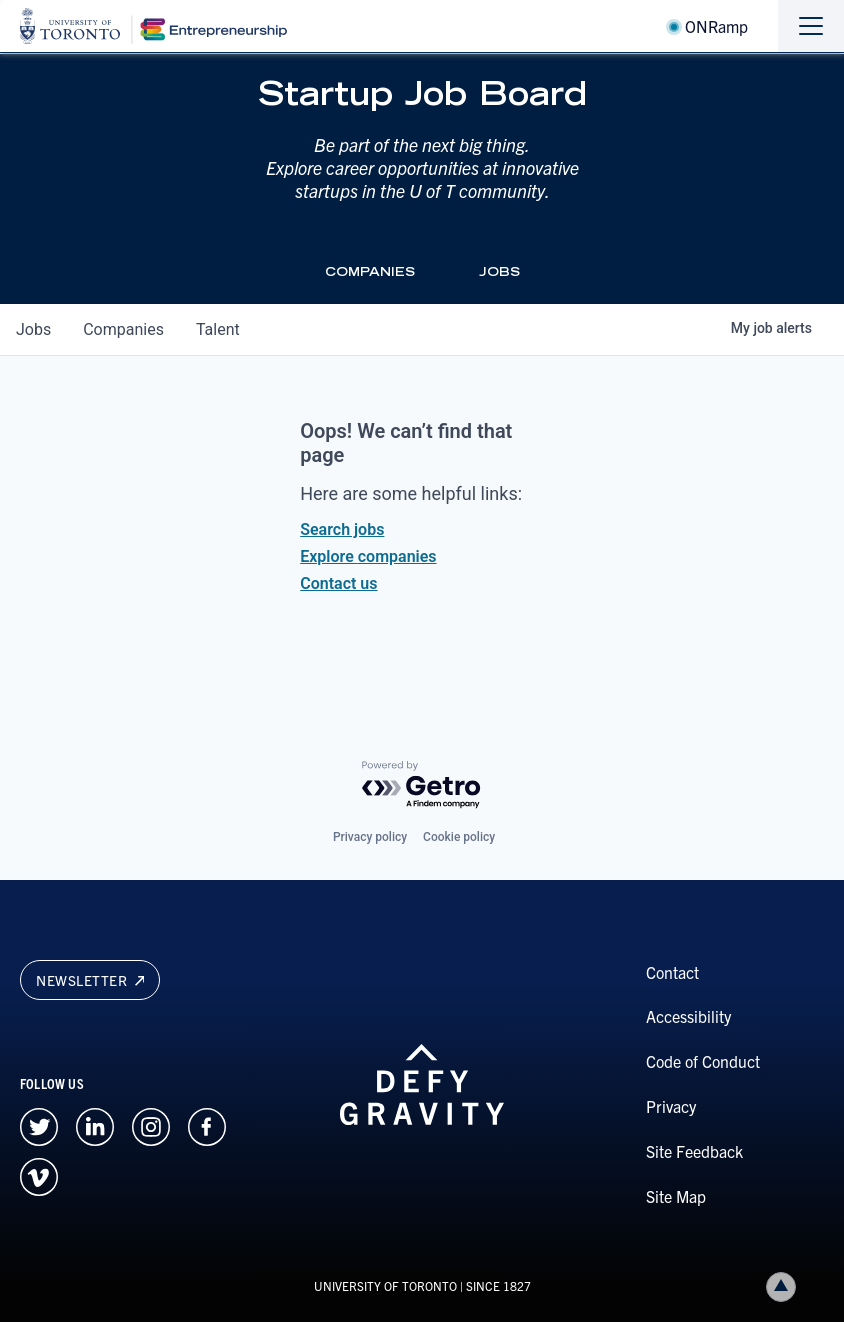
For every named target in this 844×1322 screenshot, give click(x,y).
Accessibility (688, 1016)
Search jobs (342, 529)
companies (123, 329)
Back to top (785, 1286)
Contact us (338, 583)
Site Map (676, 1196)
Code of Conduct (703, 1061)
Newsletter (90, 980)
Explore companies (368, 556)
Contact (672, 972)
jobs (33, 329)
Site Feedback (694, 1151)
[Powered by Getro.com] (422, 785)
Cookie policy (459, 837)
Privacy (671, 1106)
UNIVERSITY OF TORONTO (385, 1285)
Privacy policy (370, 837)
